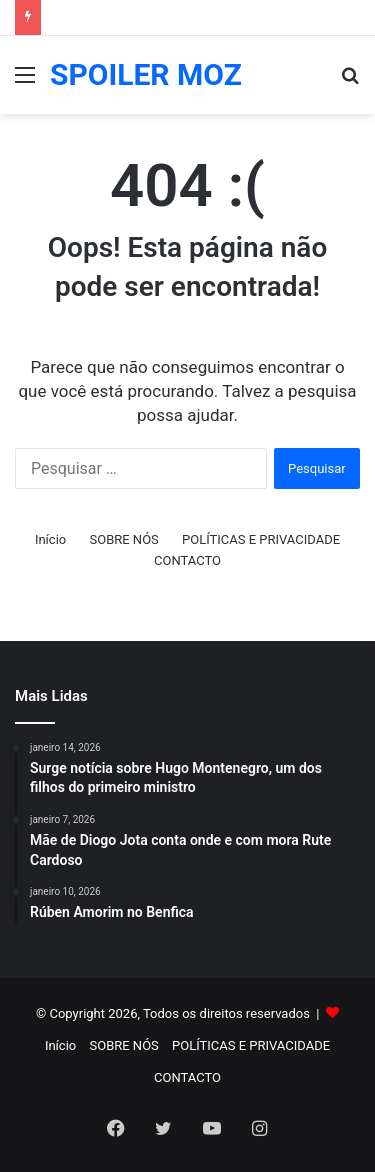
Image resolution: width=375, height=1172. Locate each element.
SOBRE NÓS (123, 539)
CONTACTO (187, 560)
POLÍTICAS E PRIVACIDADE (261, 539)
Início (50, 539)
